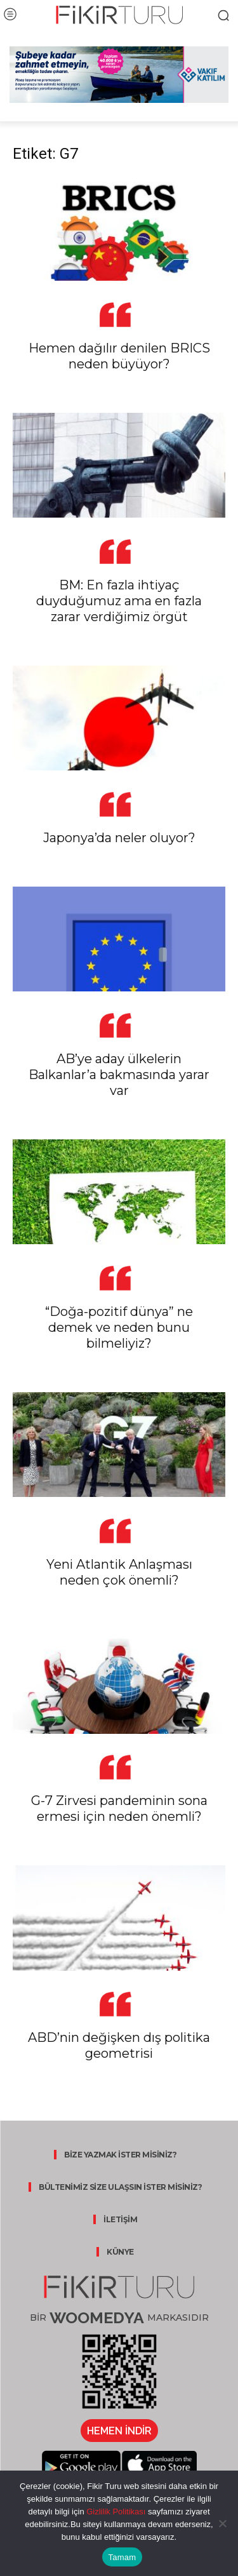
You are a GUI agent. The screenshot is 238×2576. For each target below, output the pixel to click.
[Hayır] (222, 2523)
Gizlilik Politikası (115, 2511)
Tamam (122, 2557)
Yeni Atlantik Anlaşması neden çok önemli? (119, 1572)
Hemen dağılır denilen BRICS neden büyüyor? (119, 356)
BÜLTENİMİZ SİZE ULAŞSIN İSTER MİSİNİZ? (120, 2187)
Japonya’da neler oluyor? (119, 837)
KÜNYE (120, 2252)
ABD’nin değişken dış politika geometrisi (119, 2045)
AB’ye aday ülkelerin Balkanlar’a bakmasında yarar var (119, 1074)
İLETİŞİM (120, 2219)
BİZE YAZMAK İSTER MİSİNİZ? (120, 2154)
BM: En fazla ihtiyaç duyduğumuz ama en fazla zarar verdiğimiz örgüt (119, 600)
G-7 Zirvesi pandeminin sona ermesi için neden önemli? (119, 1808)
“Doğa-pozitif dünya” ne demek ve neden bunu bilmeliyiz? (119, 1327)
